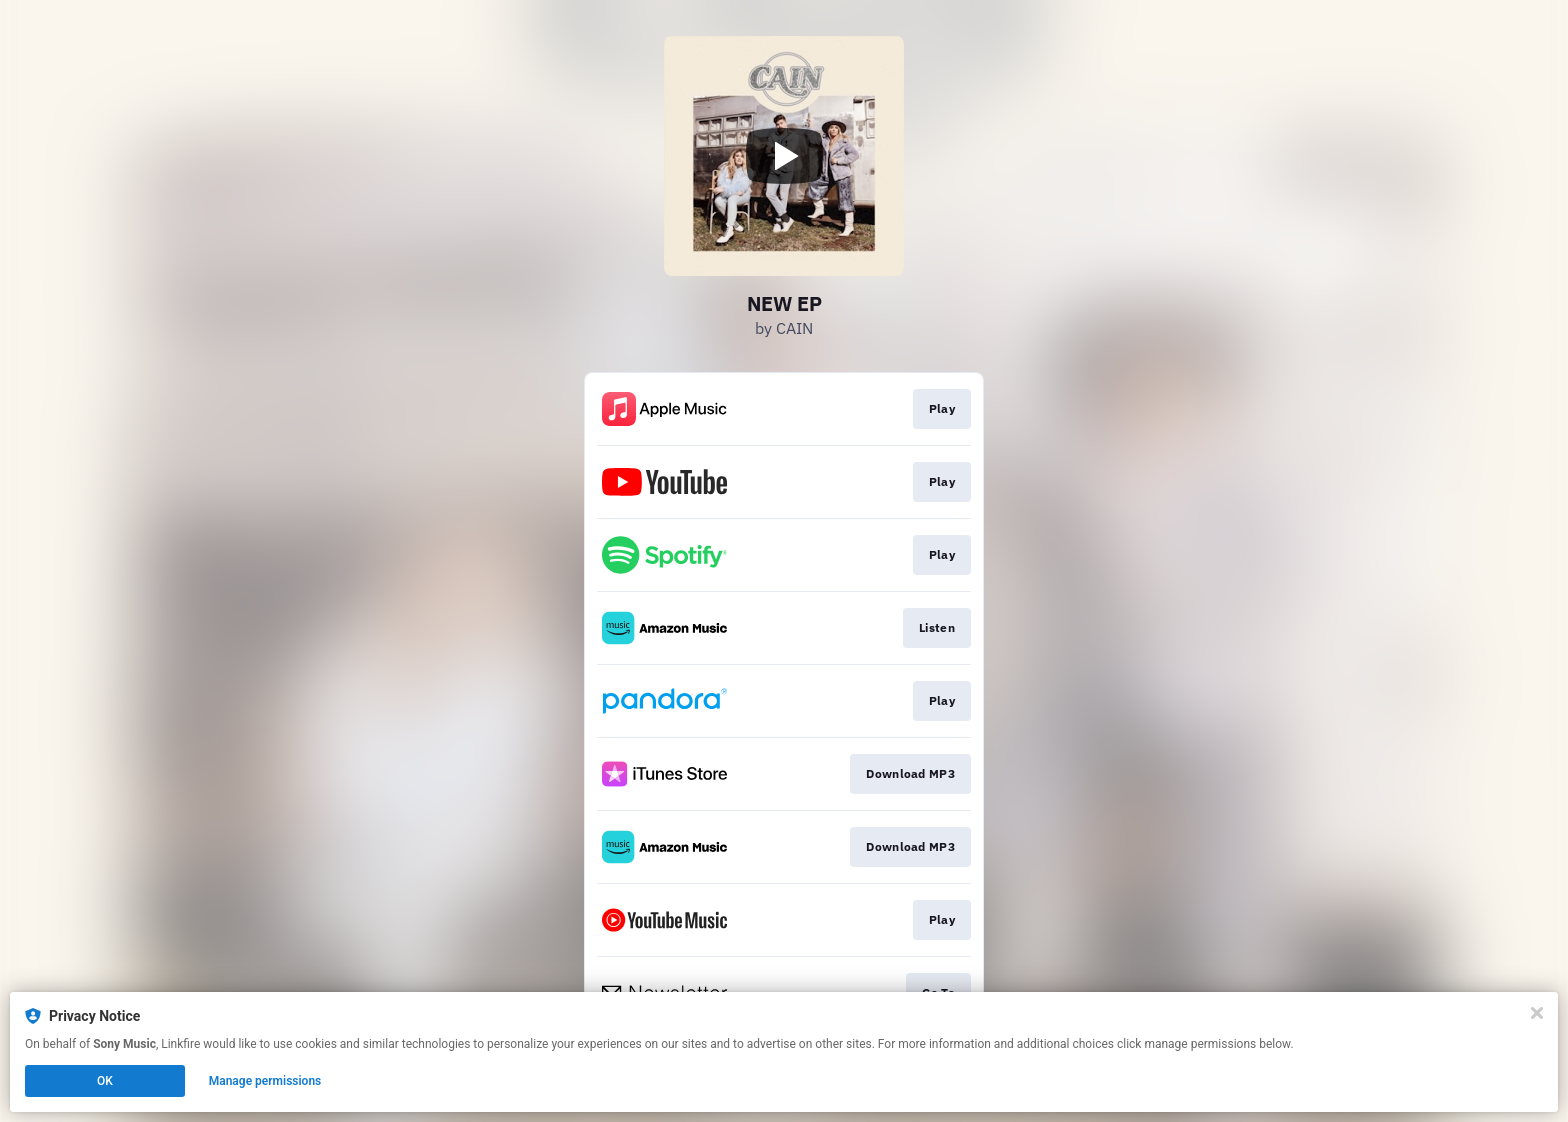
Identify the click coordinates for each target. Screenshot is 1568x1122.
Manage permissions (265, 1081)
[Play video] (784, 156)
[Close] (1537, 1013)
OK (105, 1081)
